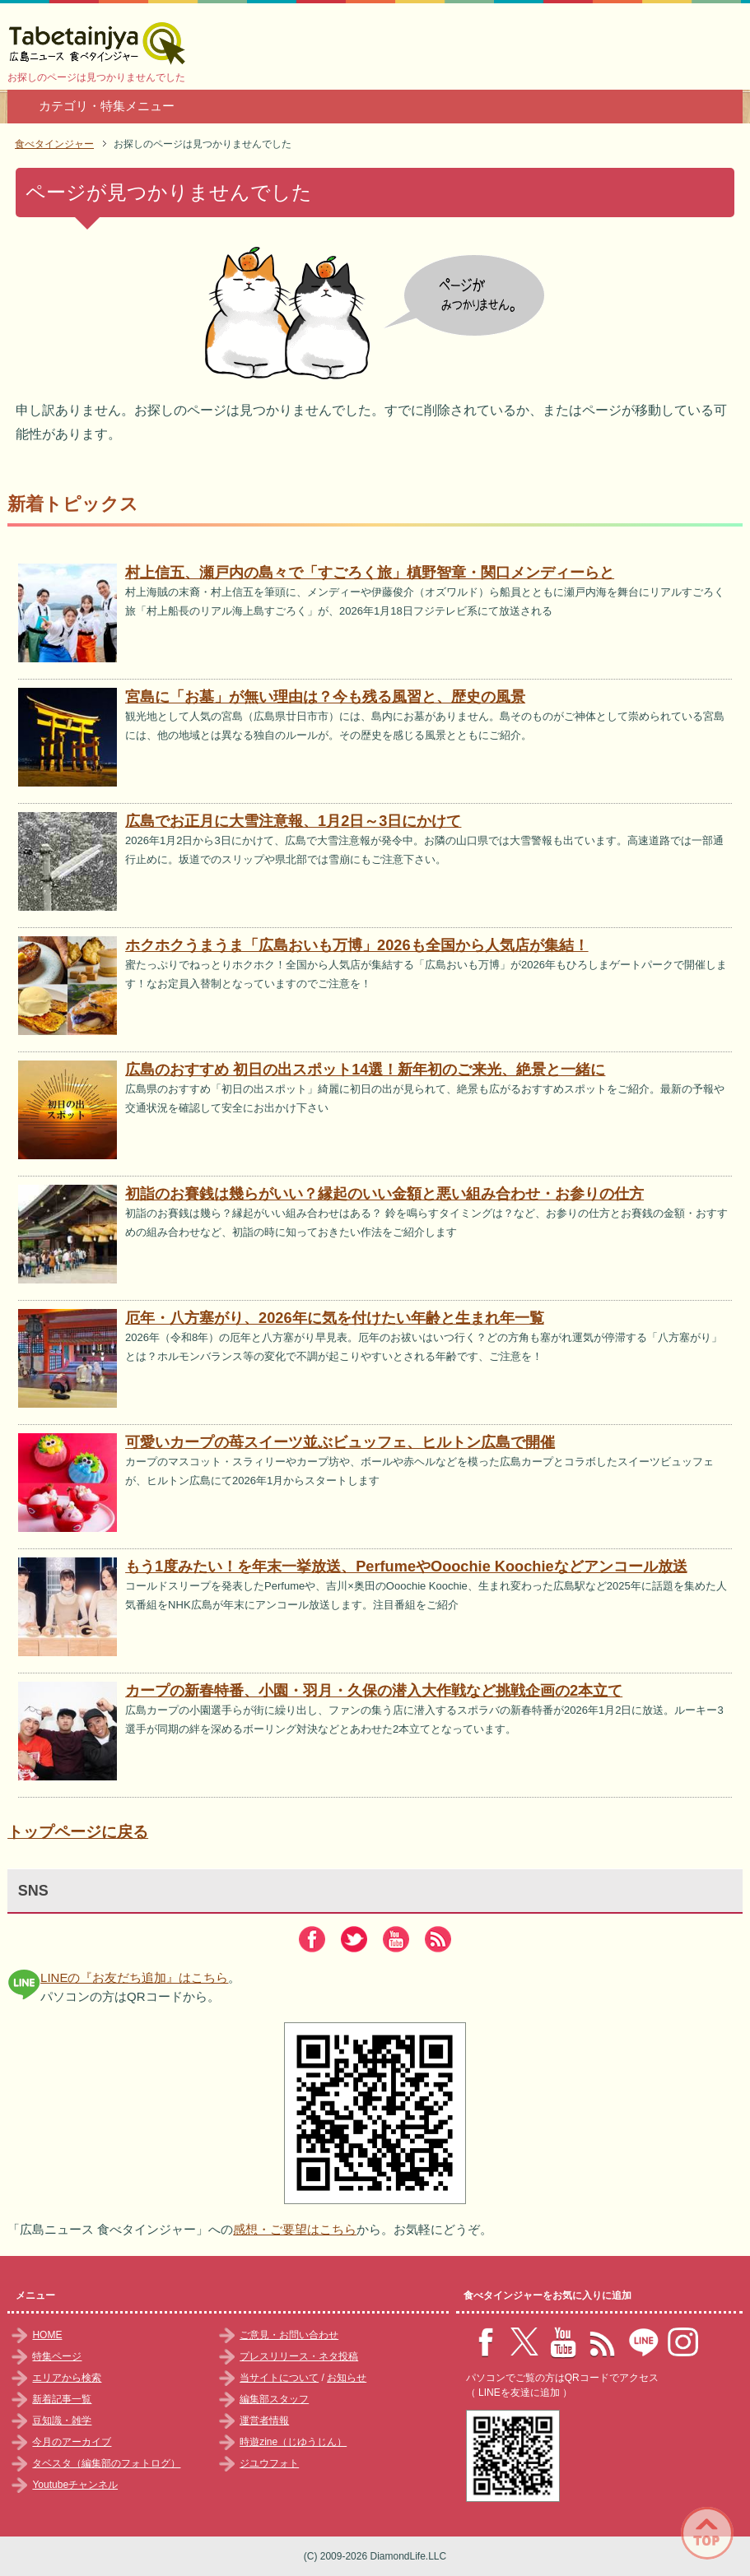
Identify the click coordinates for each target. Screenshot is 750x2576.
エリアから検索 (66, 2377)
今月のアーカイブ (71, 2442)
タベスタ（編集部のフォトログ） (106, 2463)
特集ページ (57, 2356)
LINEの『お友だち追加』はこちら (134, 1977)
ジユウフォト (269, 2463)
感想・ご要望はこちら (294, 2229)
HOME (47, 2335)
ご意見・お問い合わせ (289, 2335)
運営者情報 (264, 2420)
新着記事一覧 (61, 2399)
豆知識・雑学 (61, 2420)
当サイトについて (279, 2377)
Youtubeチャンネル (75, 2484)
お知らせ (346, 2377)
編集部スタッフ (274, 2399)
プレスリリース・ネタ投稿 (299, 2356)
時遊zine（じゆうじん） (293, 2442)
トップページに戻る (77, 1831)
